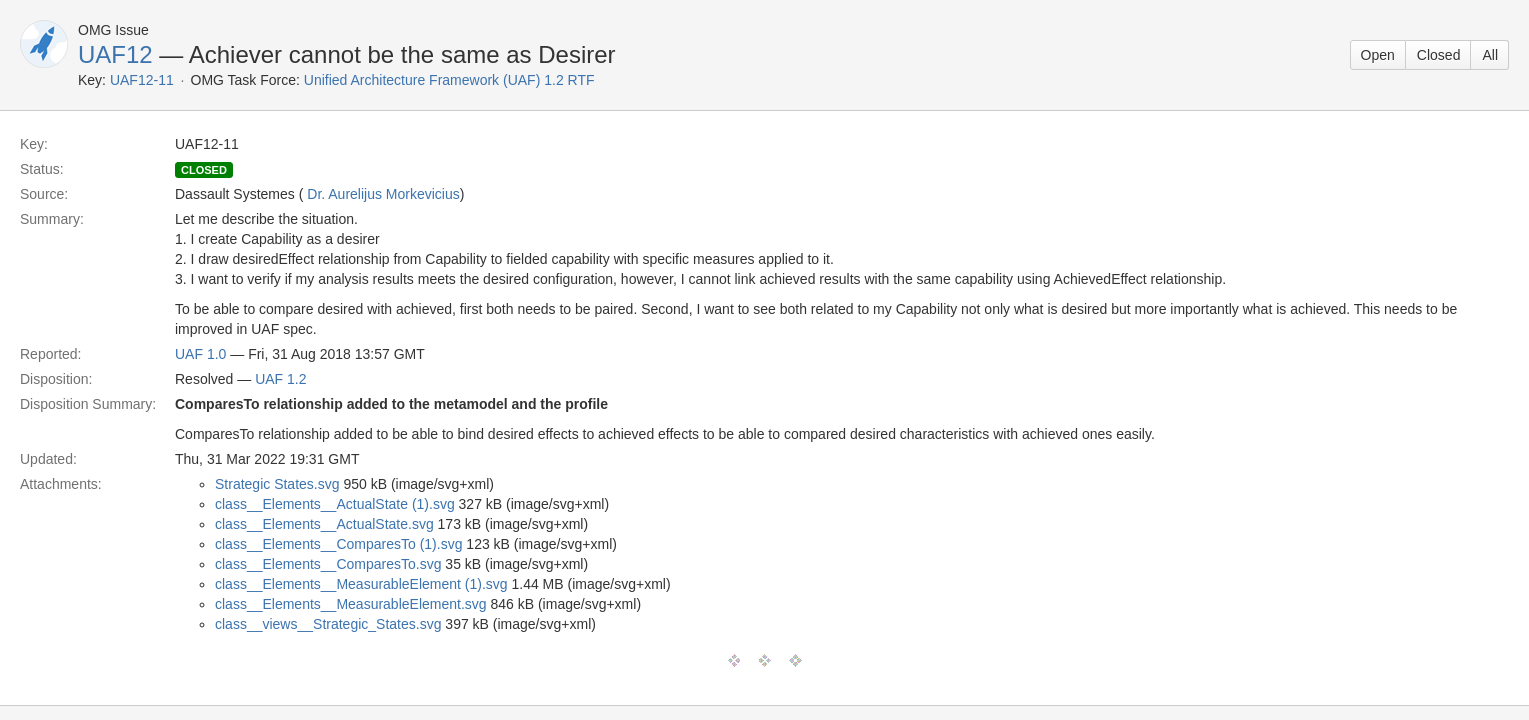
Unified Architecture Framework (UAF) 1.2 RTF (449, 80)
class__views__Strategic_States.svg (328, 624)
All (1490, 55)
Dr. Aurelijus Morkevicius (383, 194)
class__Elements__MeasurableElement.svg (351, 604)
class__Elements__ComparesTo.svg (328, 564)
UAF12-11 (142, 80)
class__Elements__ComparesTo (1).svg (338, 544)
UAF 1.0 (200, 354)
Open (1378, 55)
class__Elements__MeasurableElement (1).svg (361, 584)
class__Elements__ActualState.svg (324, 524)
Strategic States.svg (277, 484)
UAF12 (115, 54)
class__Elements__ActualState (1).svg (335, 504)
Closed (1439, 55)
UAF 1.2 (280, 379)
